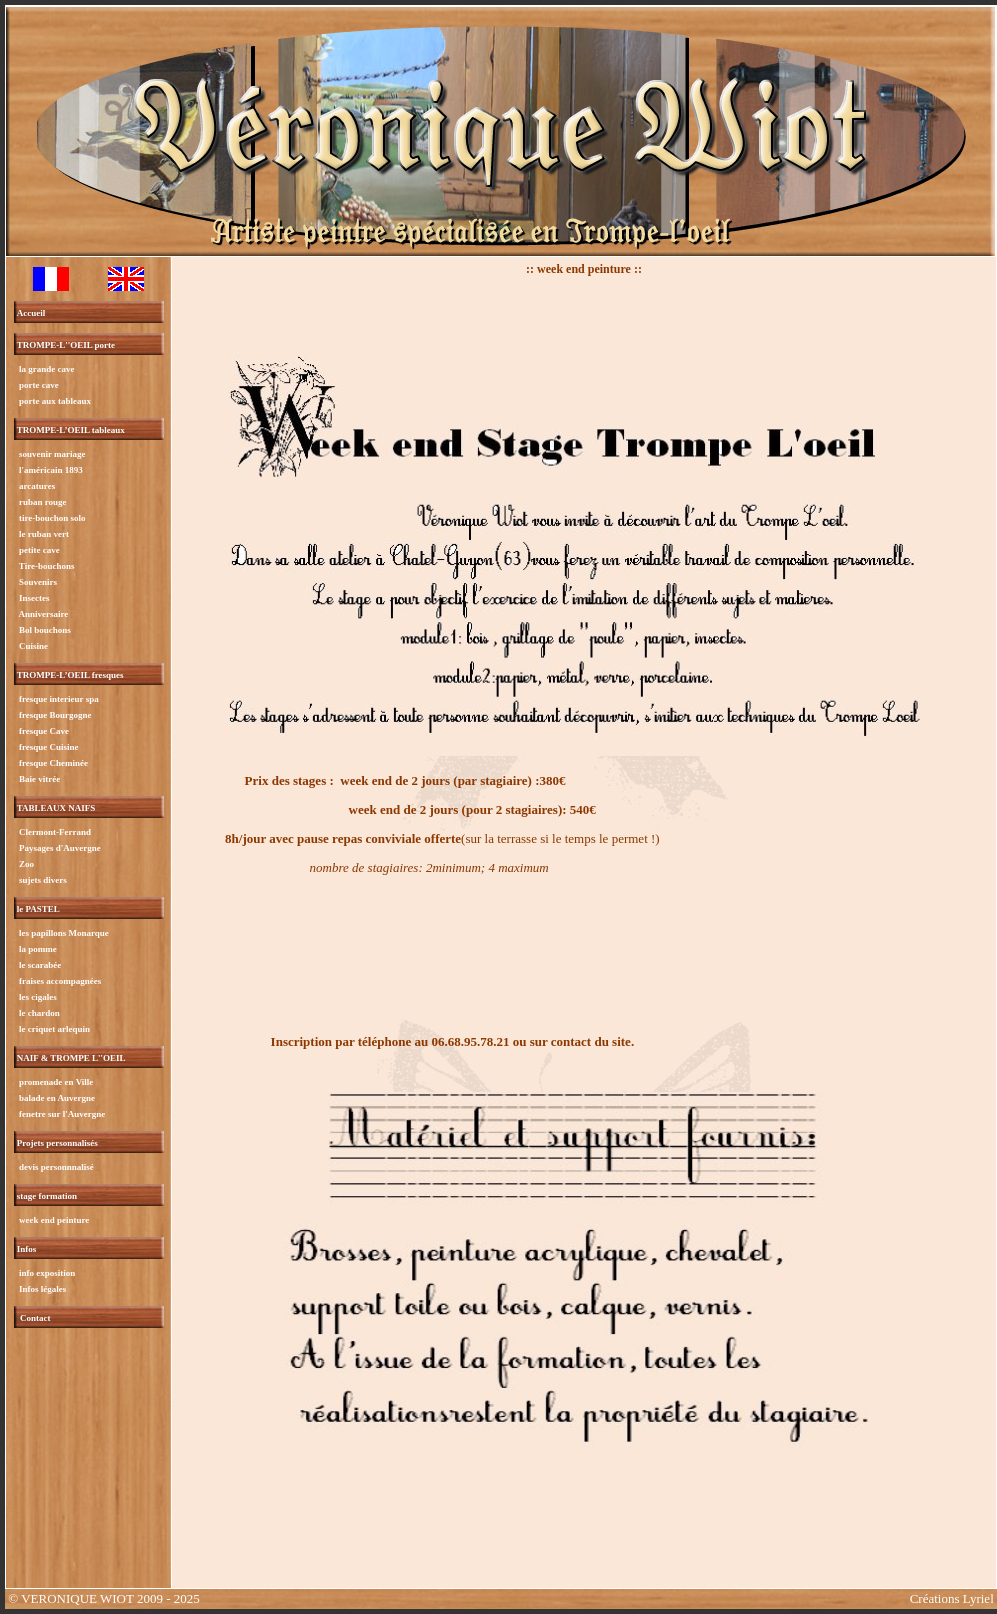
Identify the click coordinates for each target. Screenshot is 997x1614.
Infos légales (42, 1289)
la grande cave (46, 369)
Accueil (31, 313)
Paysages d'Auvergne (59, 848)
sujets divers (42, 880)
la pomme (37, 949)
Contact (35, 1318)
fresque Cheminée (52, 763)
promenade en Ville (55, 1082)
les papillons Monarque (63, 933)
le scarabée (39, 965)
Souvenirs (37, 582)
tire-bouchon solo (51, 518)
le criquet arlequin (53, 1029)
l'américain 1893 (50, 470)
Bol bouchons (44, 630)
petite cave (38, 550)
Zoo (25, 864)
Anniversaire (43, 614)
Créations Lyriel (952, 1598)
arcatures (36, 486)
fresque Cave (43, 731)
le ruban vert (43, 534)
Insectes (33, 598)
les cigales (37, 997)
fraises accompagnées (59, 981)
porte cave (38, 385)
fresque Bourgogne (54, 715)
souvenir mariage (51, 454)
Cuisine (32, 646)
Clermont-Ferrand (54, 832)
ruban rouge (42, 502)
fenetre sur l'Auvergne (61, 1114)
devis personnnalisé (55, 1167)
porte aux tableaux (54, 401)
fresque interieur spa (58, 699)
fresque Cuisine (48, 747)
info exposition (46, 1273)
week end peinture (53, 1220)
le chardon (38, 1013)
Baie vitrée (38, 779)
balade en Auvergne (56, 1098)
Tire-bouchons (46, 566)
